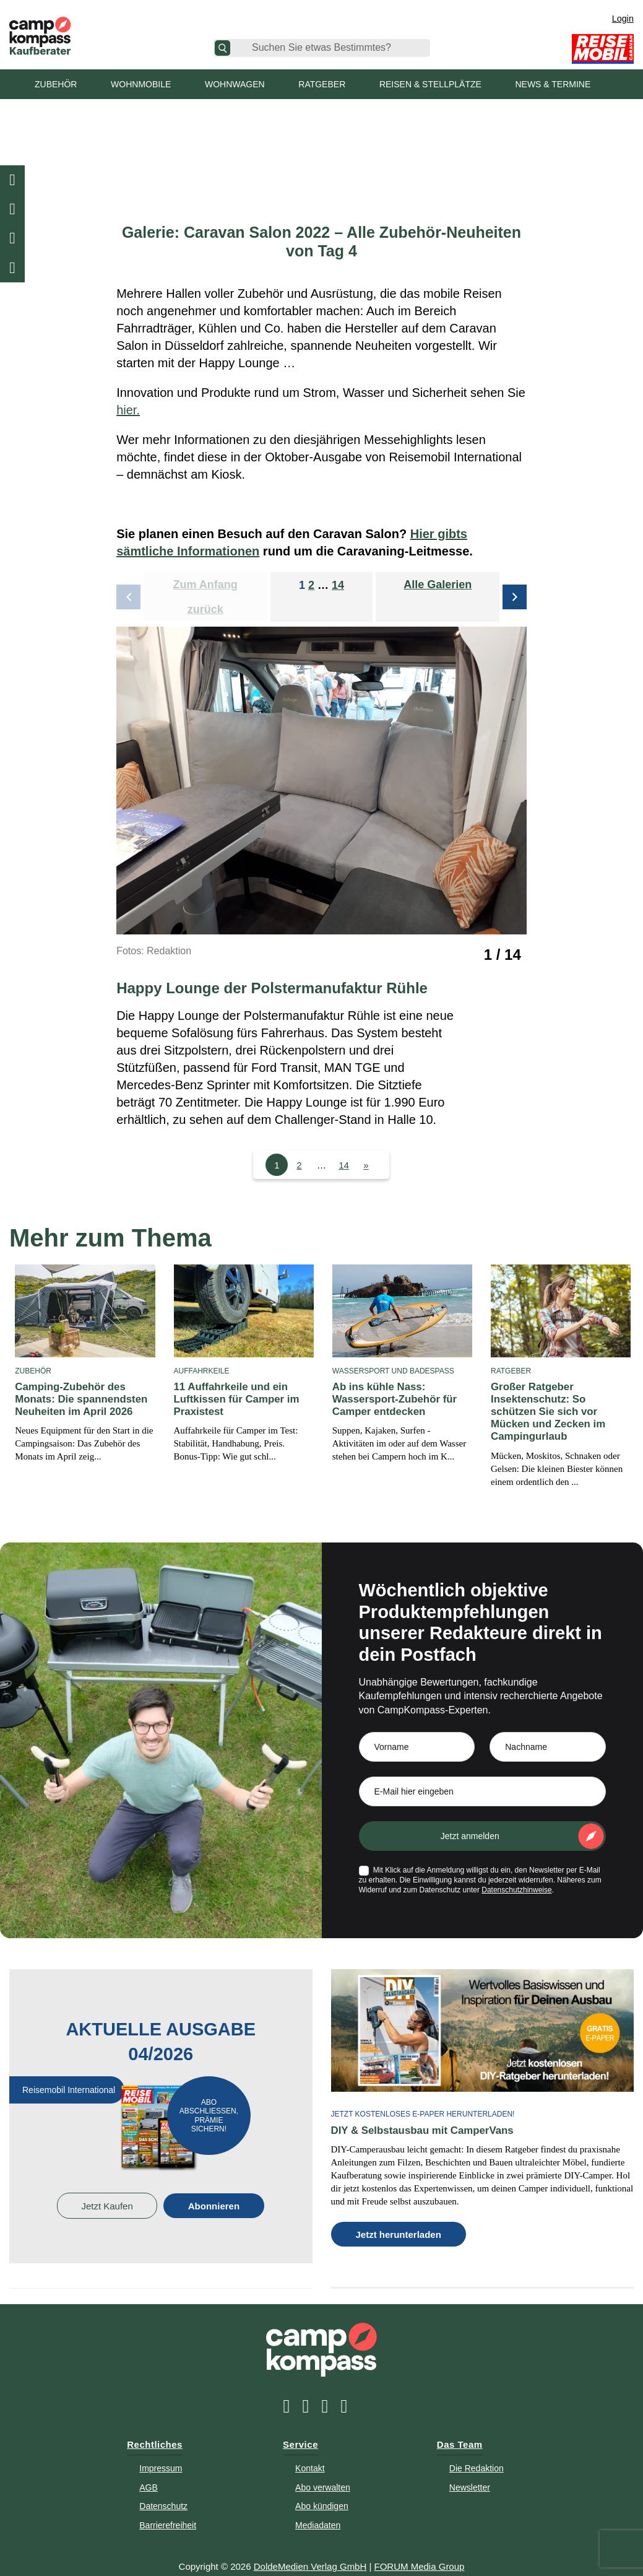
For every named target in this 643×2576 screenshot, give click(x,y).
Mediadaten (317, 2510)
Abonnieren (214, 2191)
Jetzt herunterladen (398, 2219)
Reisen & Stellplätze (430, 84)
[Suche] (222, 48)
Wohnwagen (235, 84)
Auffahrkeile (202, 1371)
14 (338, 585)
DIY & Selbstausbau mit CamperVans (418, 2115)
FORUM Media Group (419, 2551)
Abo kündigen (321, 2491)
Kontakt (309, 2453)
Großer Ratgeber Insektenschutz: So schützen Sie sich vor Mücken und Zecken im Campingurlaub (559, 1405)
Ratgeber (321, 84)
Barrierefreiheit (167, 2510)
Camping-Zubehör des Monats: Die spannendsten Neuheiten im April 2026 (78, 1399)
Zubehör (56, 84)
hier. (128, 410)
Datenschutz (163, 2491)
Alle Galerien (437, 584)
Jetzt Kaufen (106, 2191)
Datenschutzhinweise (516, 1875)
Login (623, 19)
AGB (148, 2471)
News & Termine (552, 84)
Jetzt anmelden (470, 1821)
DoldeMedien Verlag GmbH (310, 2551)
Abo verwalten (322, 2471)
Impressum (160, 2453)
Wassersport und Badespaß (393, 1371)
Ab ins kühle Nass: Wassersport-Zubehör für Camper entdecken (391, 1399)
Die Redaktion (476, 2453)
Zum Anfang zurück (205, 597)
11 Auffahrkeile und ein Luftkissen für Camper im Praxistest (233, 1399)
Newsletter (469, 2471)
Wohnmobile (141, 84)
